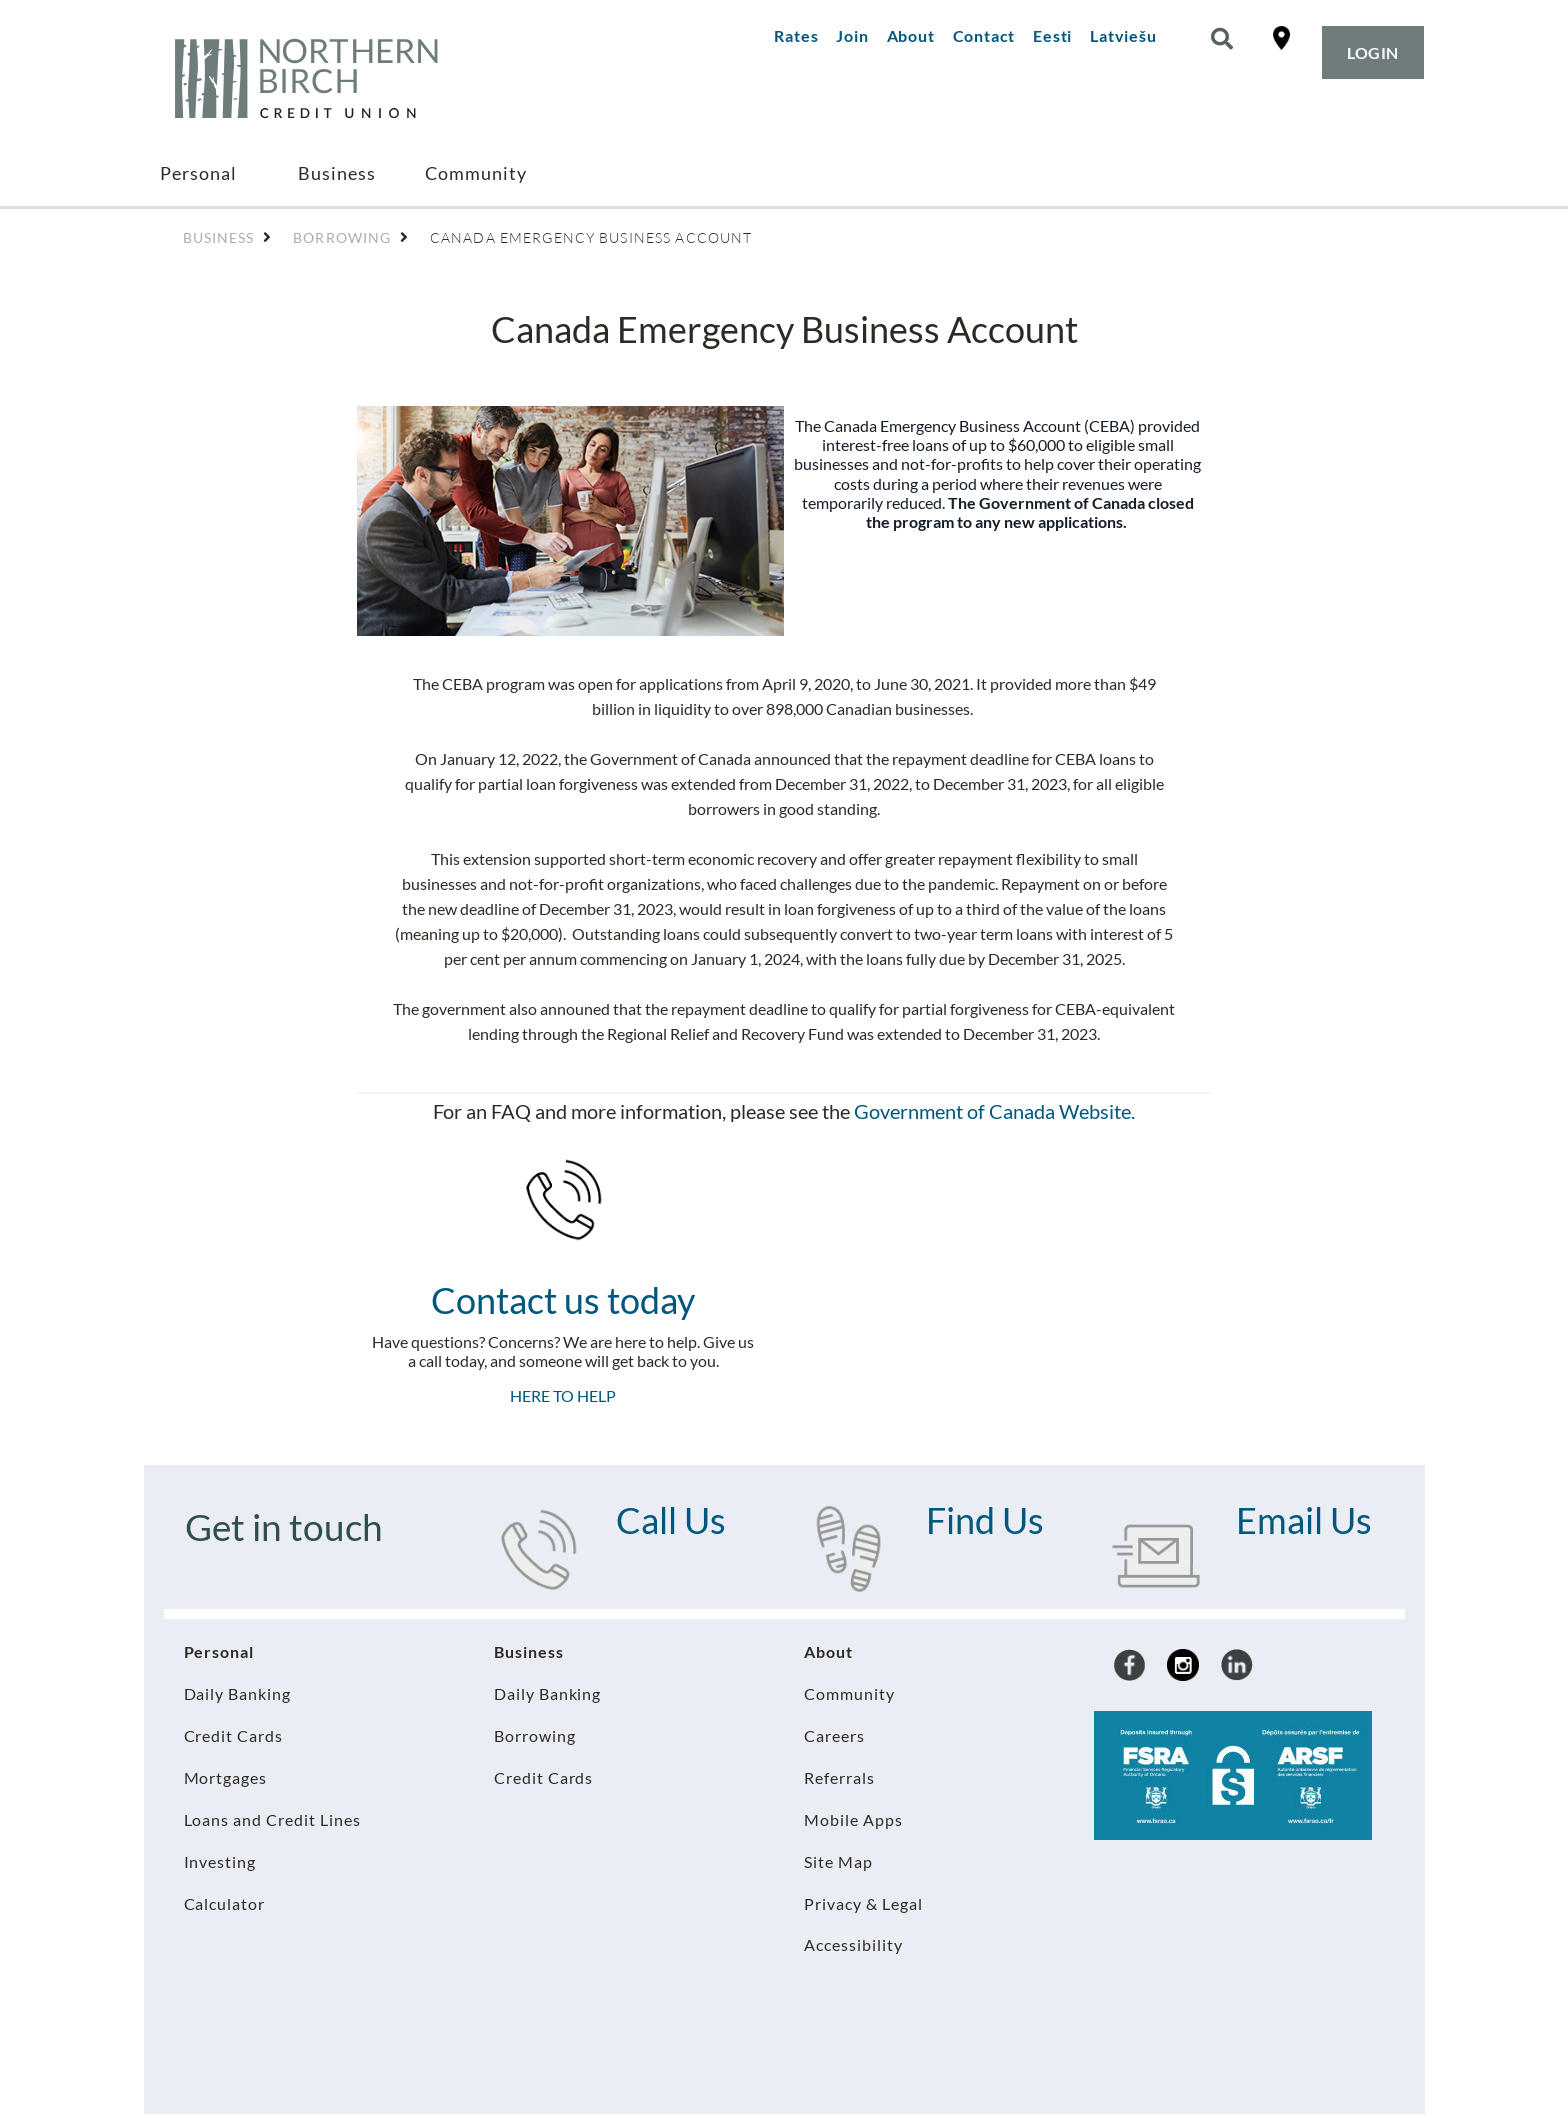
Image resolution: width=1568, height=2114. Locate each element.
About (911, 35)
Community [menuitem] (476, 173)
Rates (796, 35)
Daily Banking (238, 1693)
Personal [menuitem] (198, 173)
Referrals (839, 1777)
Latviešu (1123, 35)
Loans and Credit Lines (272, 1819)
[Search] (1222, 39)
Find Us (985, 1520)
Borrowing (535, 1735)
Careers (834, 1735)
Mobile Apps (853, 1819)
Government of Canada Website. (994, 1111)
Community (849, 1693)
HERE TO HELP (563, 1395)
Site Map (838, 1861)
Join (852, 35)
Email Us (1304, 1520)
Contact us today (563, 1300)
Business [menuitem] (337, 173)
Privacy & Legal (863, 1903)
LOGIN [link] (1373, 52)
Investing (220, 1861)
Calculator (225, 1903)
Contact (984, 35)
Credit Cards (234, 1735)
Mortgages (226, 1777)
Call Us (671, 1520)
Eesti (1052, 35)
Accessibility (853, 1944)
